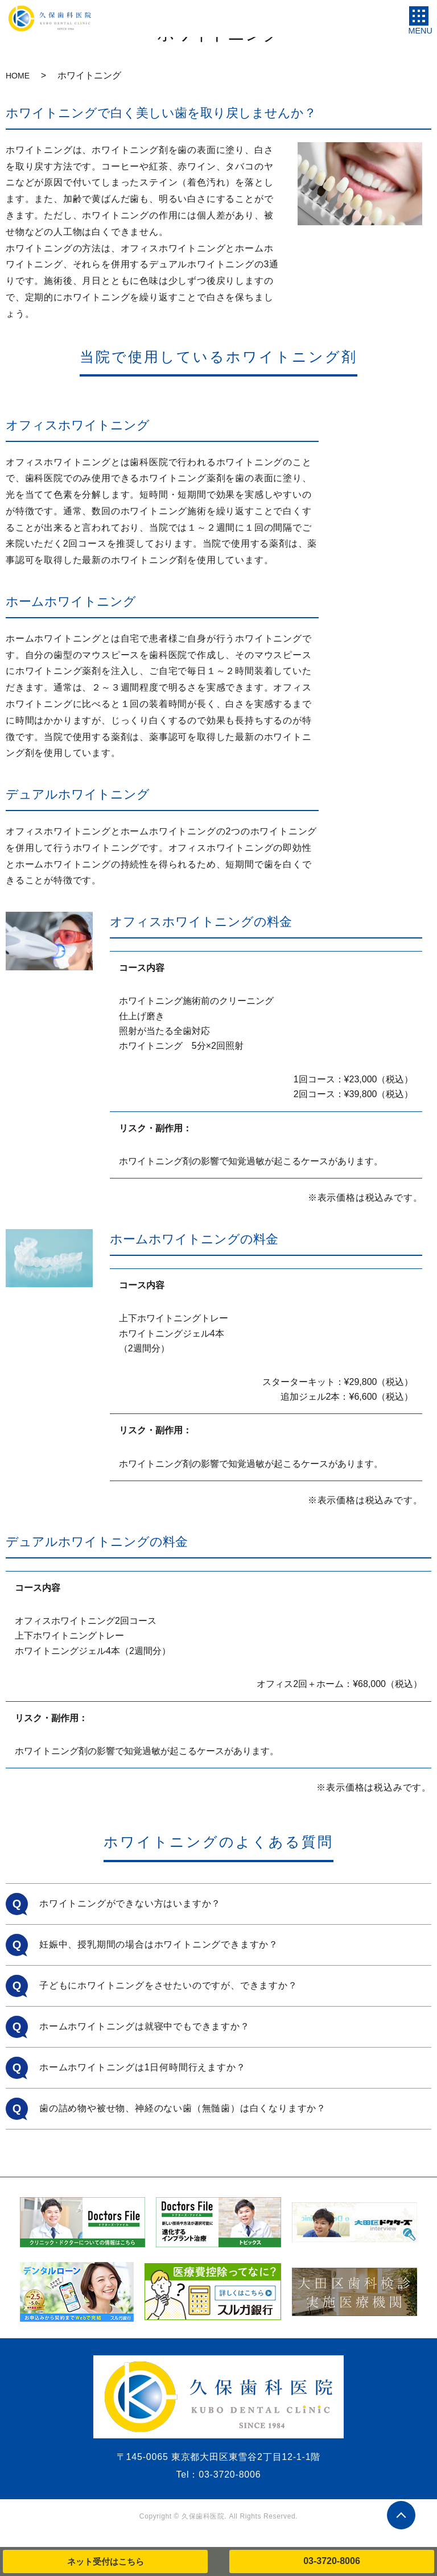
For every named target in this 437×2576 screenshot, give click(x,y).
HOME (18, 75)
